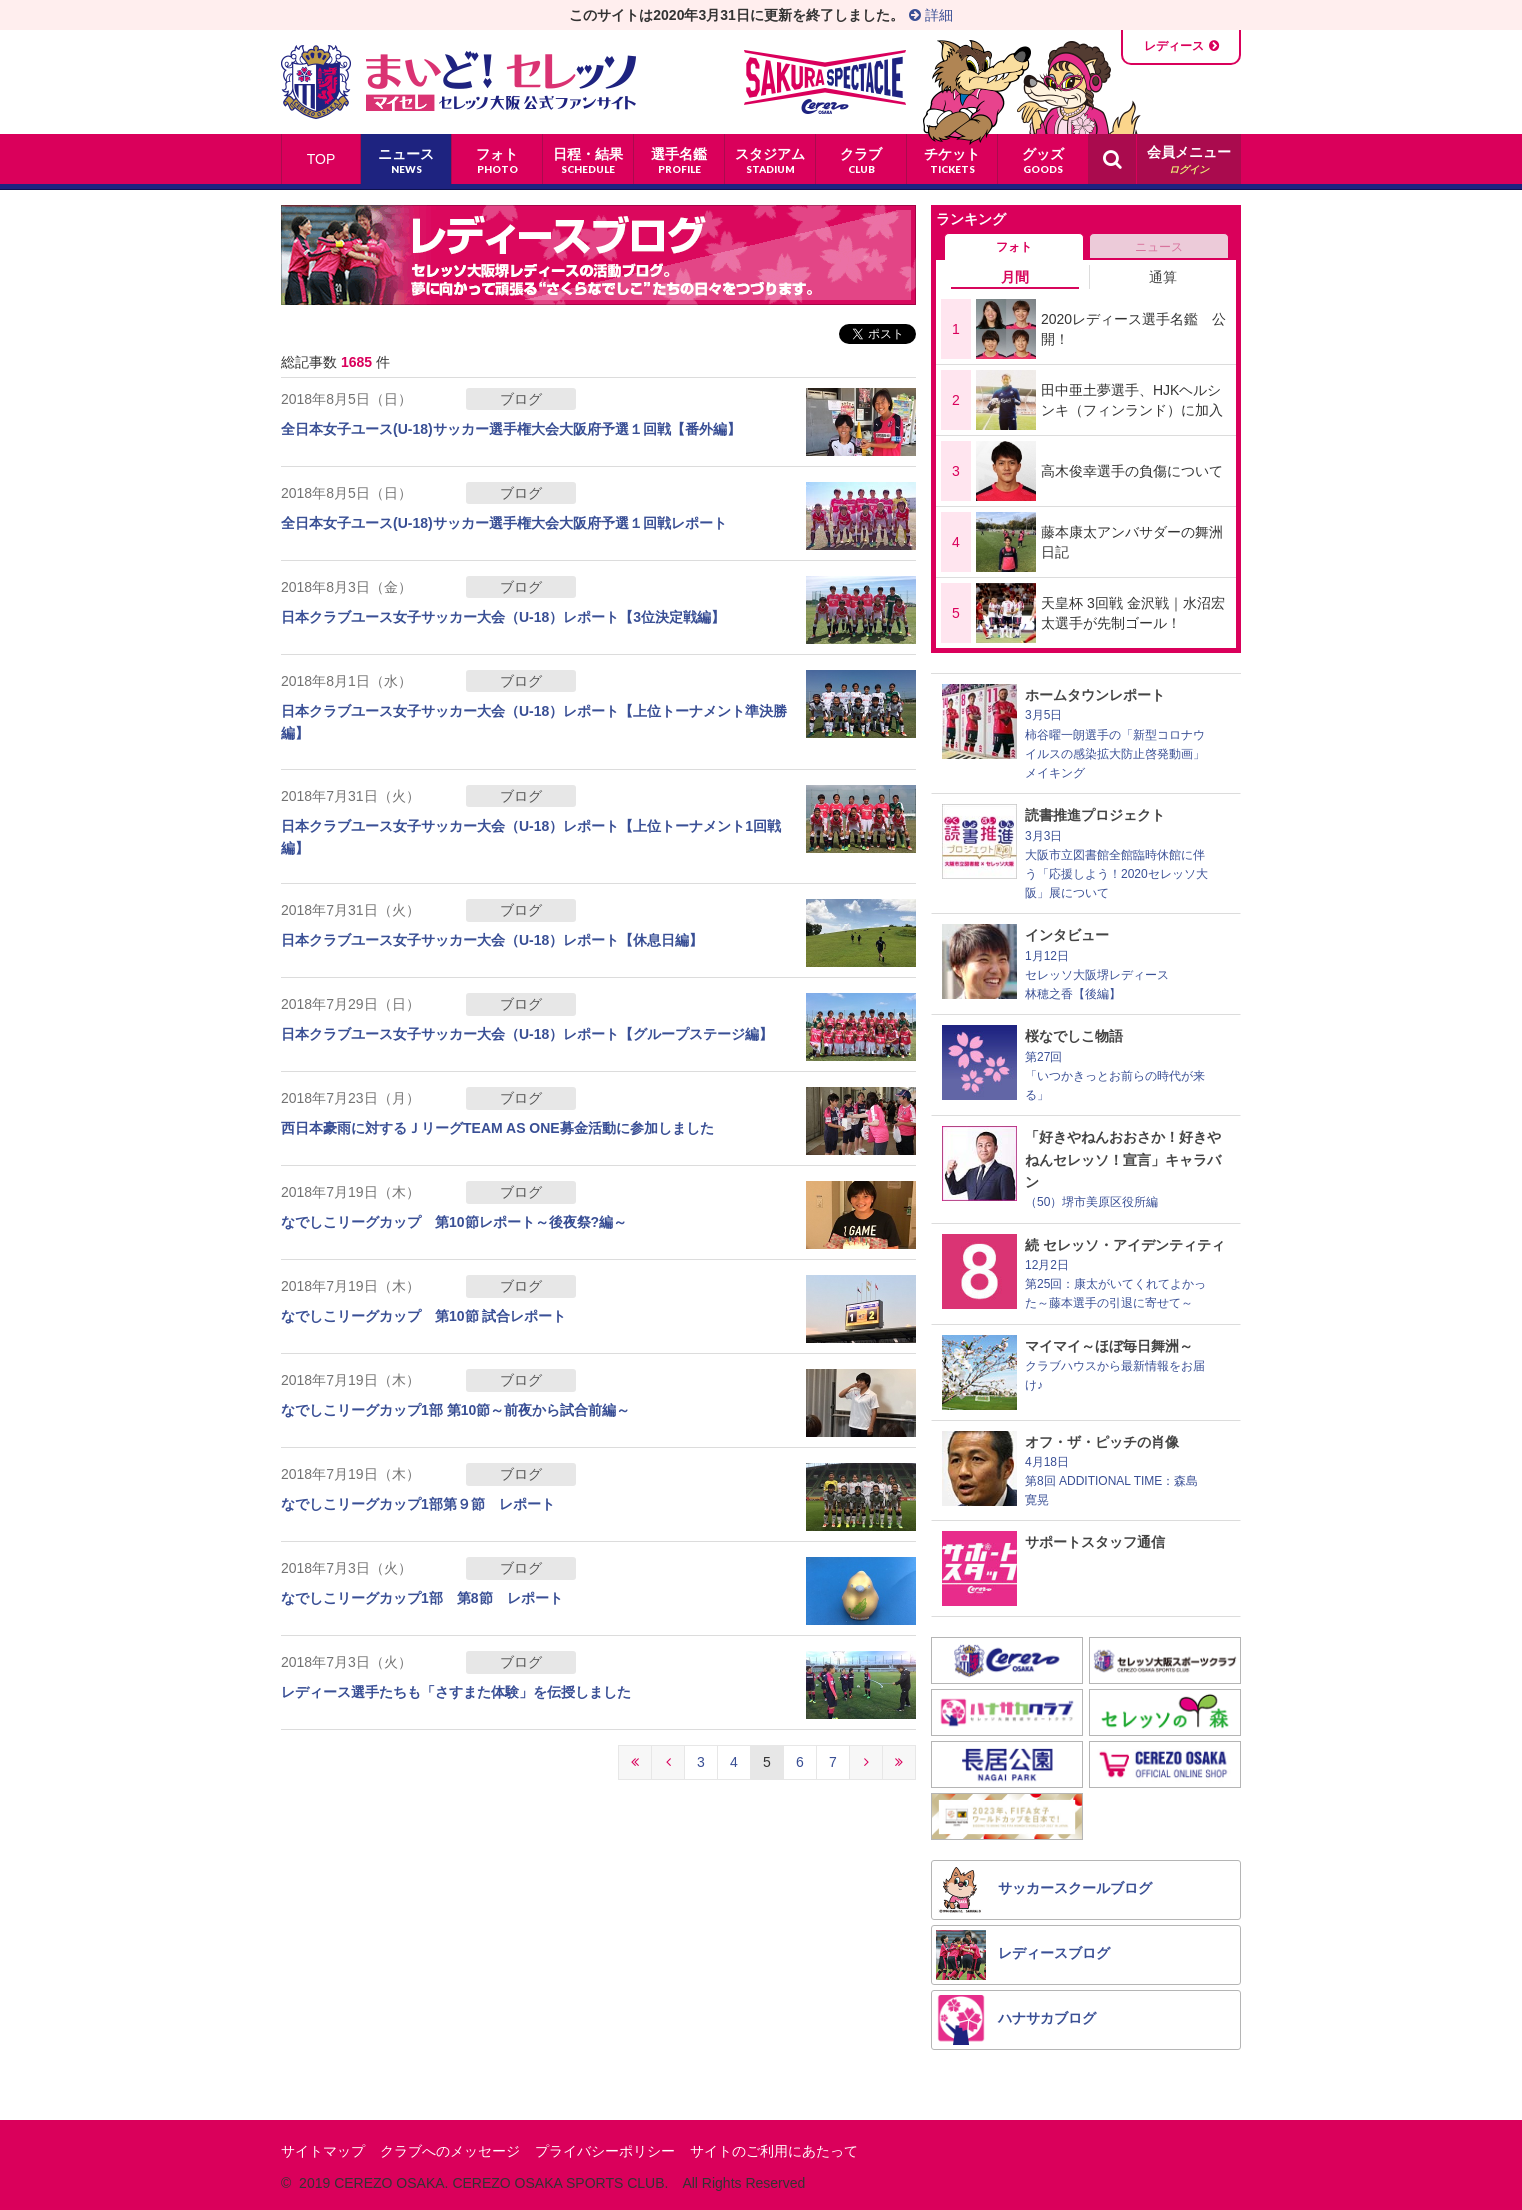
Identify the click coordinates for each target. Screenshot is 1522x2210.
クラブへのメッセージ (450, 2151)
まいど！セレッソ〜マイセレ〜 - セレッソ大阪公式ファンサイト (458, 82)
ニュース (1159, 247)
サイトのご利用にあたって (774, 2151)
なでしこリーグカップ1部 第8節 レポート (422, 1598)
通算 (1163, 277)
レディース (1174, 46)
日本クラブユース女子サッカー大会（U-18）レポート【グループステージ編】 (527, 1034)
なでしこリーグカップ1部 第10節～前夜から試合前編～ (455, 1410)
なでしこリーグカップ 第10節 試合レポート (423, 1316)
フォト (1014, 247)
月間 (1015, 277)
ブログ (521, 399)
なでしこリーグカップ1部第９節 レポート (418, 1504)
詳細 (931, 15)
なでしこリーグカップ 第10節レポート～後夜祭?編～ (454, 1222)
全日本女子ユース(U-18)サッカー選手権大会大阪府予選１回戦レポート (504, 523)
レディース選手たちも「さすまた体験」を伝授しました (456, 1692)
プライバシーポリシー (605, 2151)
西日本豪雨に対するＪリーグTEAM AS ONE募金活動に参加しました (497, 1128)
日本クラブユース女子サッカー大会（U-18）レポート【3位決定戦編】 (503, 617)
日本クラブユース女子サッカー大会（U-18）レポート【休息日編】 (492, 940)
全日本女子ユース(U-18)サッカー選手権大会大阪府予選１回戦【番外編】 (511, 429)
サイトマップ (323, 2151)
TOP (321, 159)
